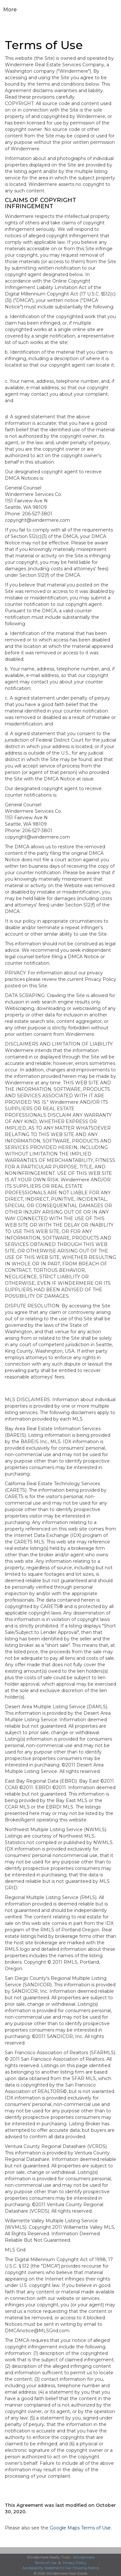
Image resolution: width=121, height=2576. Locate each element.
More (10, 9)
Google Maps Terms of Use (80, 2528)
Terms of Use (45, 2562)
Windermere (84, 2557)
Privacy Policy (74, 2562)
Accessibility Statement (42, 2568)
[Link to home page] (60, 9)
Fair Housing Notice (82, 2568)
